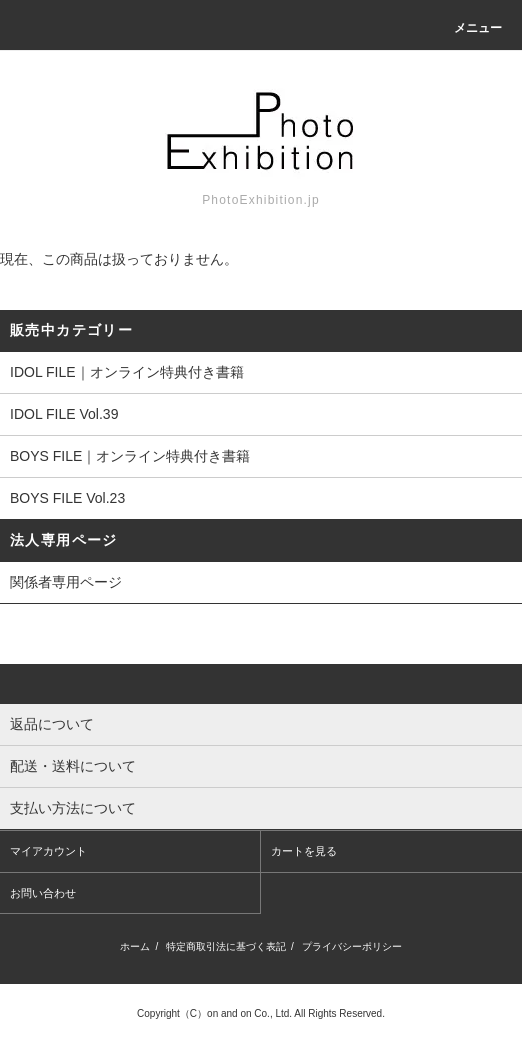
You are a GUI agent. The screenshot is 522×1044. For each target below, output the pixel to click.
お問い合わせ (43, 893)
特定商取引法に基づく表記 (226, 946)
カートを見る (304, 851)
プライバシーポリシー (352, 946)
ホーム (135, 946)
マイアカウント (48, 851)
